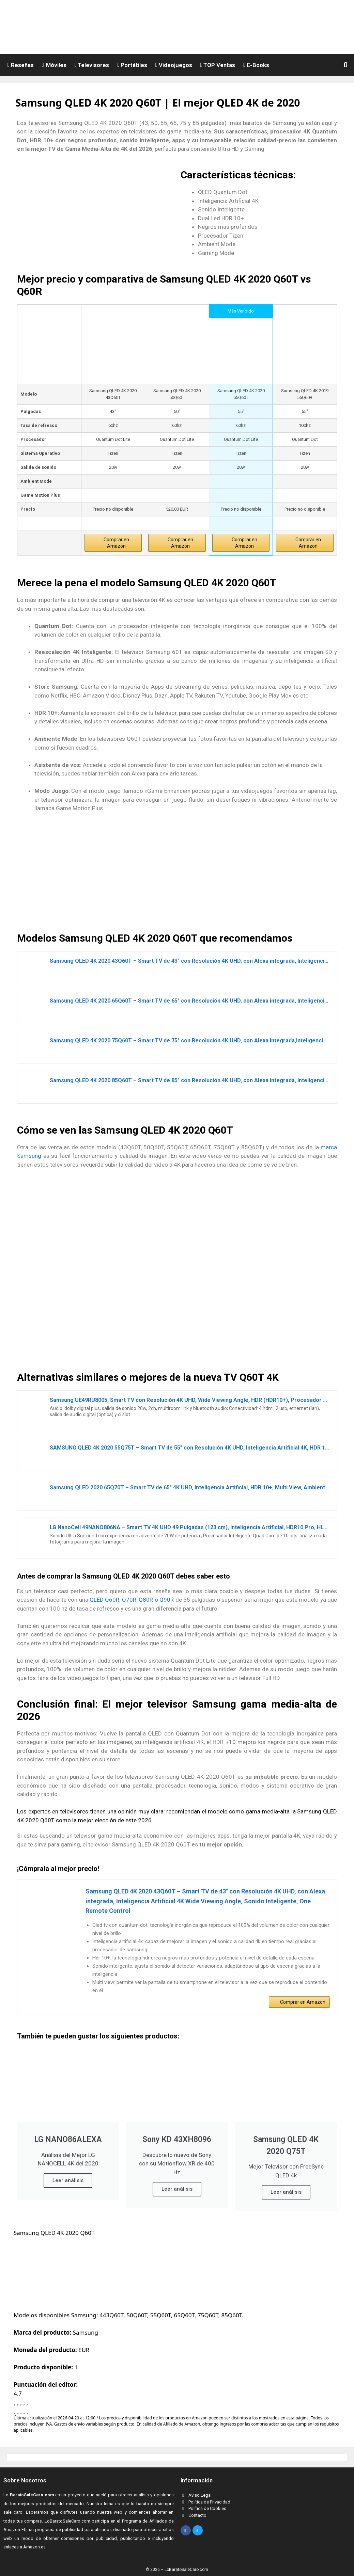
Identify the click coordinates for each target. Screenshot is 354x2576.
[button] (346, 64)
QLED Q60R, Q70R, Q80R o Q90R (132, 1599)
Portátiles (132, 65)
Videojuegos (173, 65)
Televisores (92, 65)
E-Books (256, 65)
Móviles (54, 65)
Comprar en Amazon (116, 543)
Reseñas (20, 65)
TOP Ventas (217, 65)
